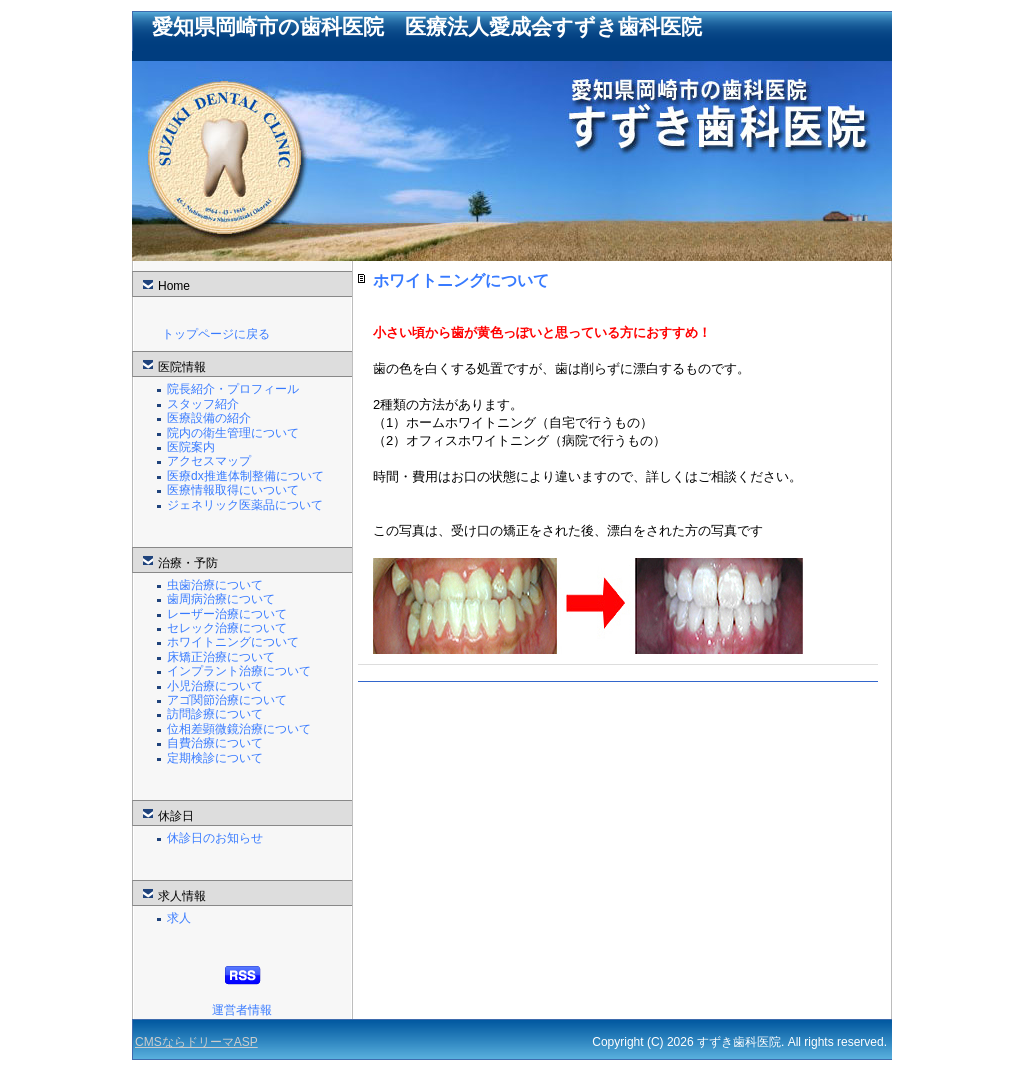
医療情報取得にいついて (233, 490)
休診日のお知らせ (215, 838)
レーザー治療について (227, 614)
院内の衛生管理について (233, 433)
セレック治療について (227, 628)
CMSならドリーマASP (196, 1042)
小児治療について (215, 686)
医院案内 (191, 447)
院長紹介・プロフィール (233, 389)
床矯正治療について (221, 657)
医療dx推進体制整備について (245, 476)
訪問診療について (215, 714)
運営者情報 (242, 1010)
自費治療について (215, 743)
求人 (179, 918)
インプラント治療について (239, 671)
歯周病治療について (221, 599)
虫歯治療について (215, 585)
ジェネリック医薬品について (245, 505)
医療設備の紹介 (209, 418)
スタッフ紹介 (203, 404)
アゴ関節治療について (227, 700)
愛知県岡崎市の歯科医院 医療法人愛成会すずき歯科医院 (427, 26)
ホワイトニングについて (233, 642)
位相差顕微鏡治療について (239, 729)
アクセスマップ (209, 461)
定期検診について (215, 758)
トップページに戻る (216, 334)
